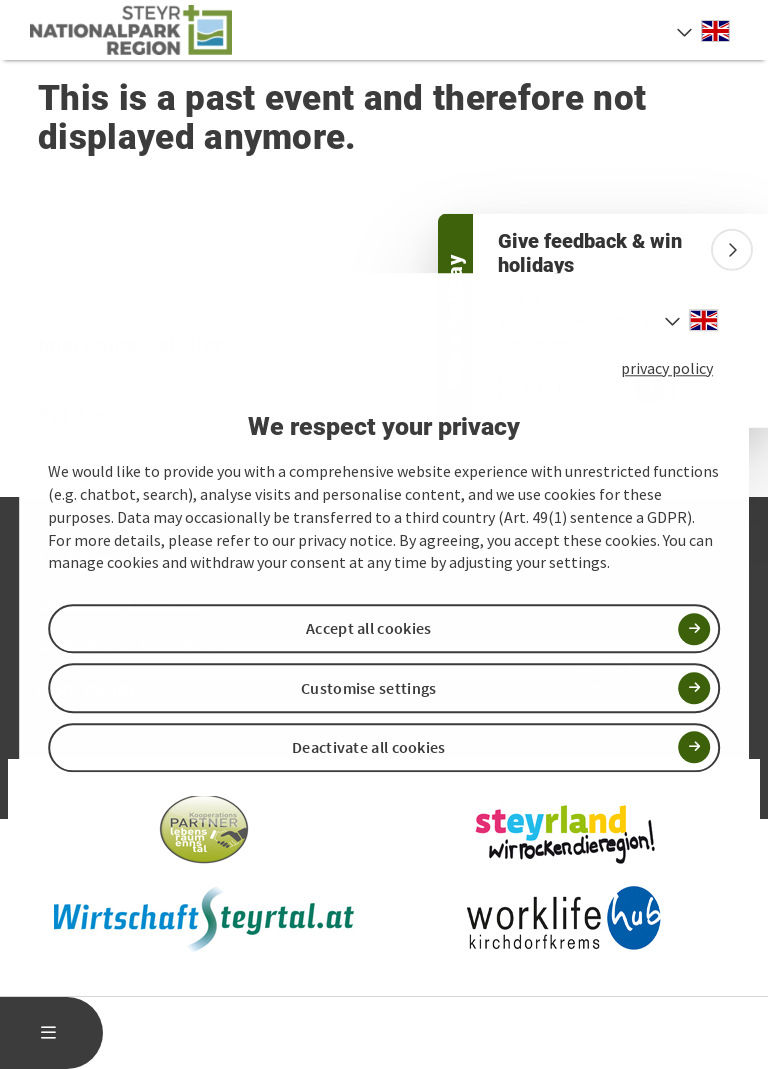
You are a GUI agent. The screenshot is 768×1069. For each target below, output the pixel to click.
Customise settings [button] (368, 688)
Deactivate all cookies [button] (369, 747)
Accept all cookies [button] (368, 629)
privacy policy (667, 368)
